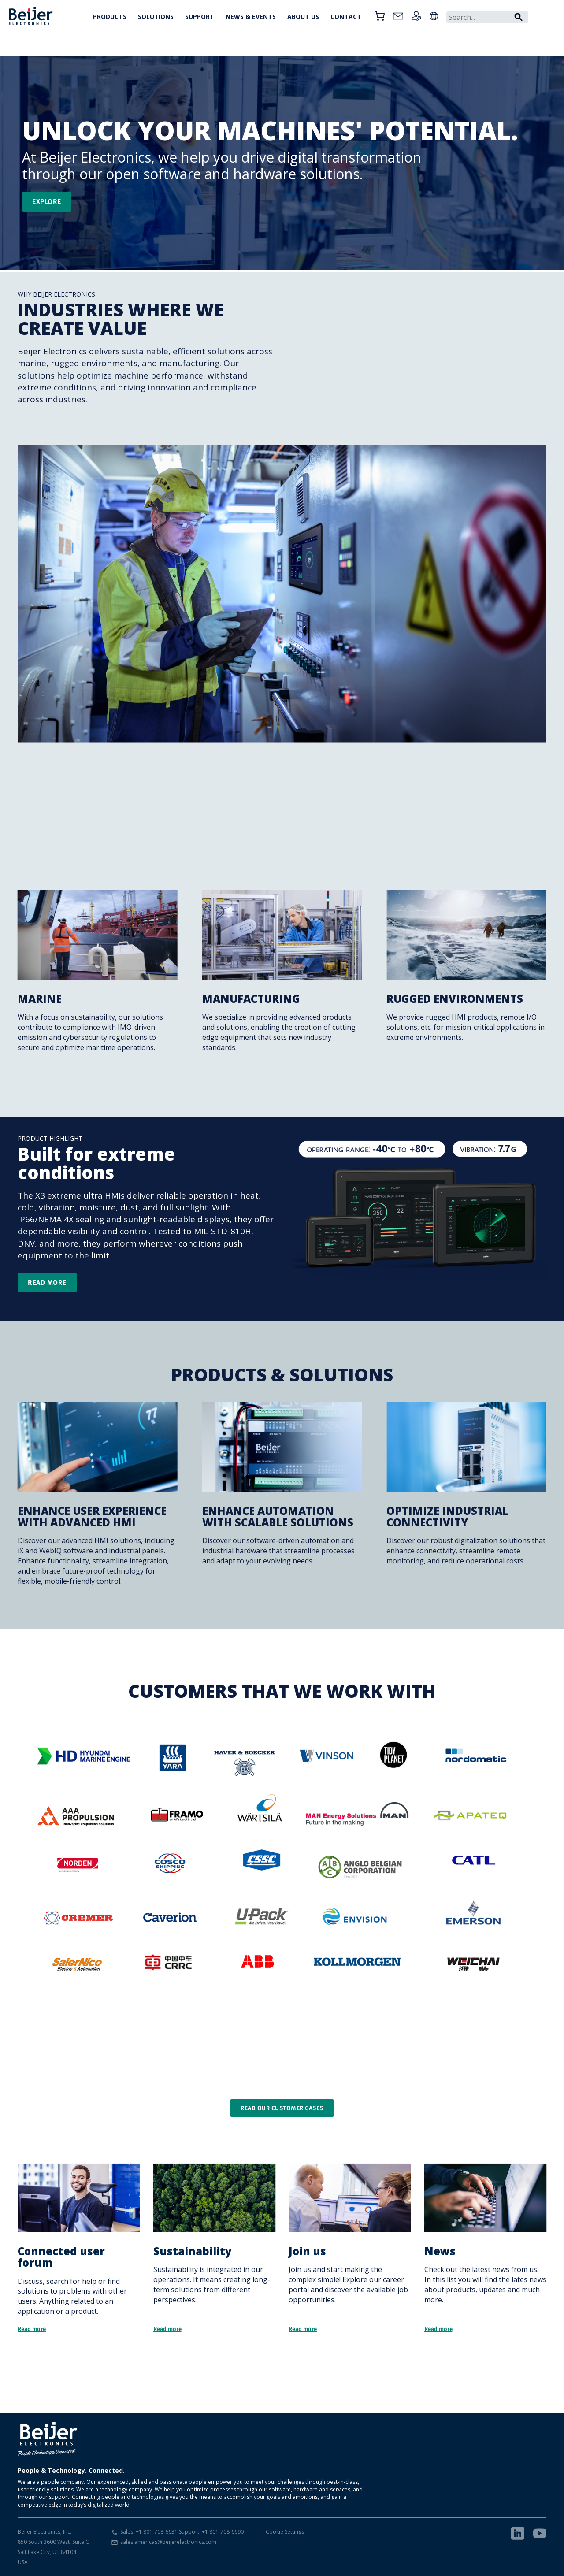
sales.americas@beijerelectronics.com (168, 2542)
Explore (46, 201)
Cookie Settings (285, 2531)
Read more (47, 1282)
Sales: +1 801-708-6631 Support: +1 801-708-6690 (182, 2531)
